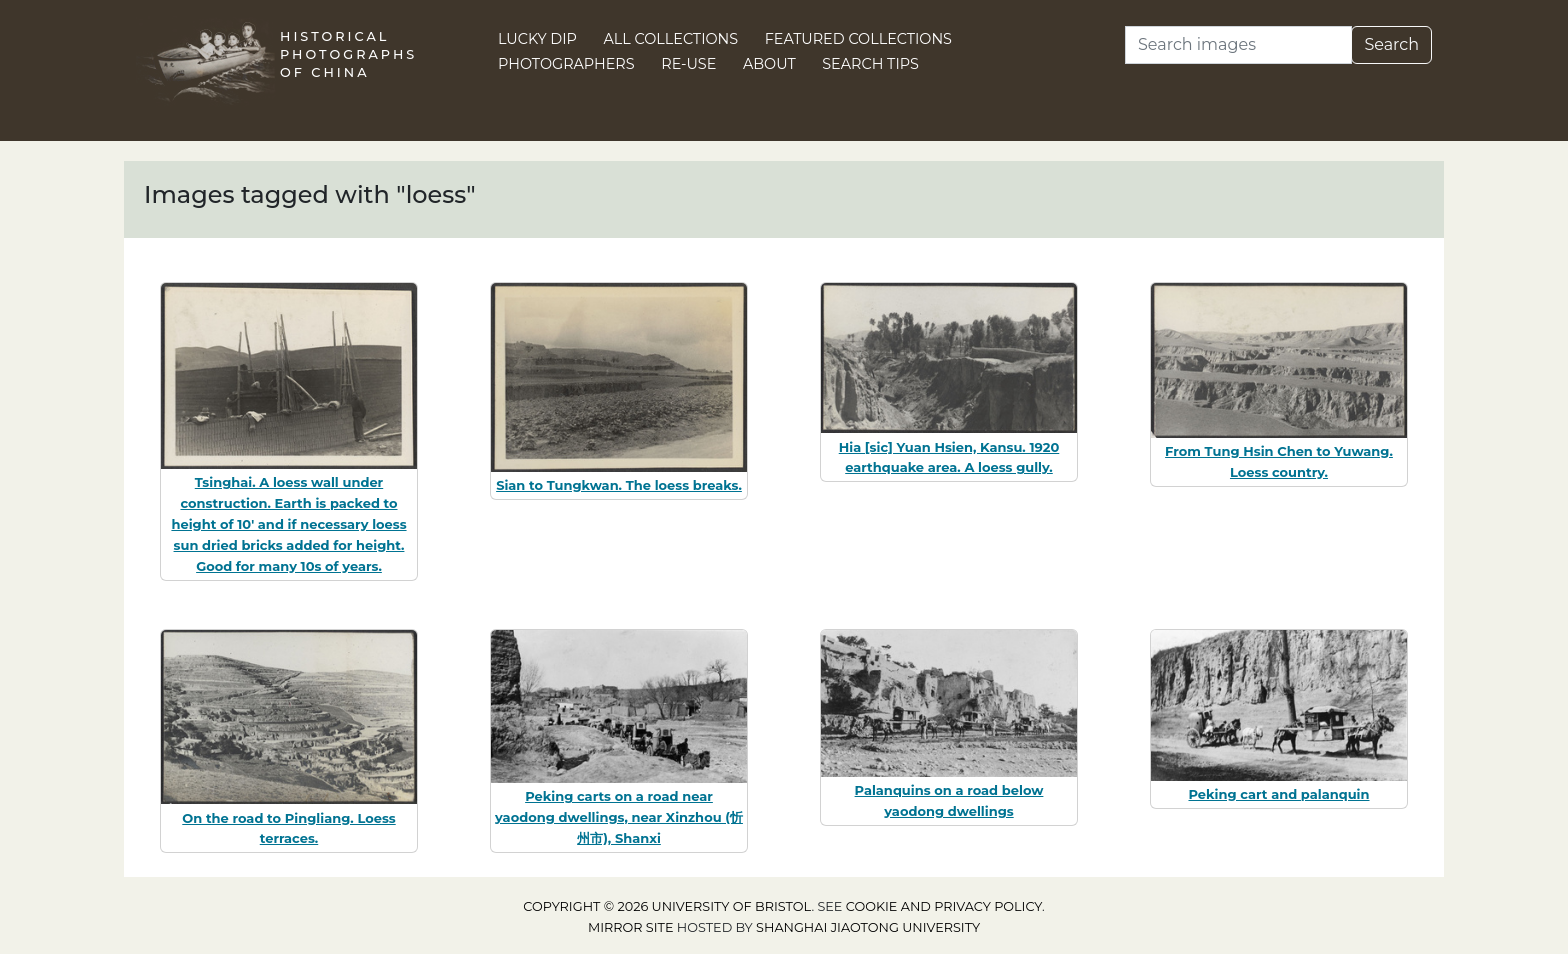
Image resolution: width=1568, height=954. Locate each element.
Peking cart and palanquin (1278, 794)
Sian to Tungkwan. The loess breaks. (619, 485)
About (769, 64)
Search (1391, 44)
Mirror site (631, 927)
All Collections (671, 39)
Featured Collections (858, 39)
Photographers (566, 64)
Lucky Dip (537, 39)
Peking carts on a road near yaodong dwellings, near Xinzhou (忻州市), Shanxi (619, 817)
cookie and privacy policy (944, 906)
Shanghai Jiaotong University (868, 927)
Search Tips (870, 64)
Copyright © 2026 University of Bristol (667, 906)
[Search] (1238, 45)
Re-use (688, 64)
